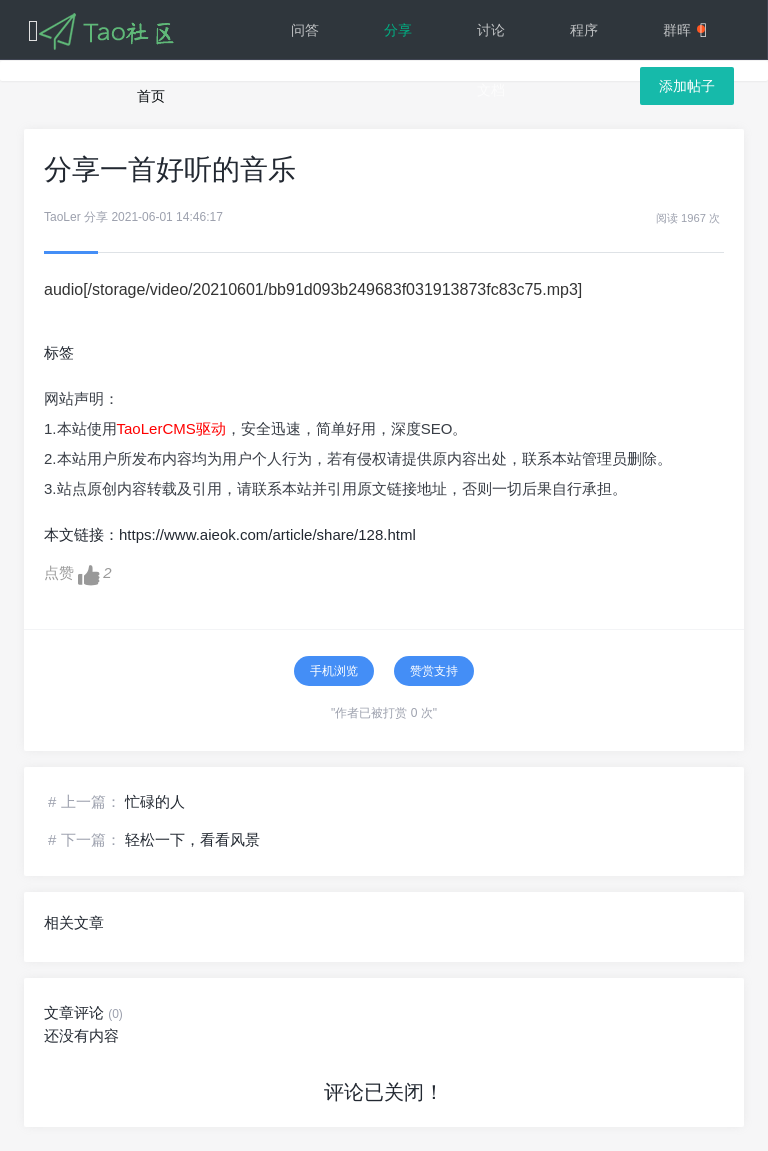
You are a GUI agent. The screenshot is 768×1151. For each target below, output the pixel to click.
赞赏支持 (434, 671)
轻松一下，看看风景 (192, 839)
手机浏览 (334, 671)
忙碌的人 (155, 801)
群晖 (684, 30)
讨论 (491, 30)
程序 (584, 30)
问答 (305, 30)
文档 (491, 90)
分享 (398, 30)
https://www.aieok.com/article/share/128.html (267, 534)
